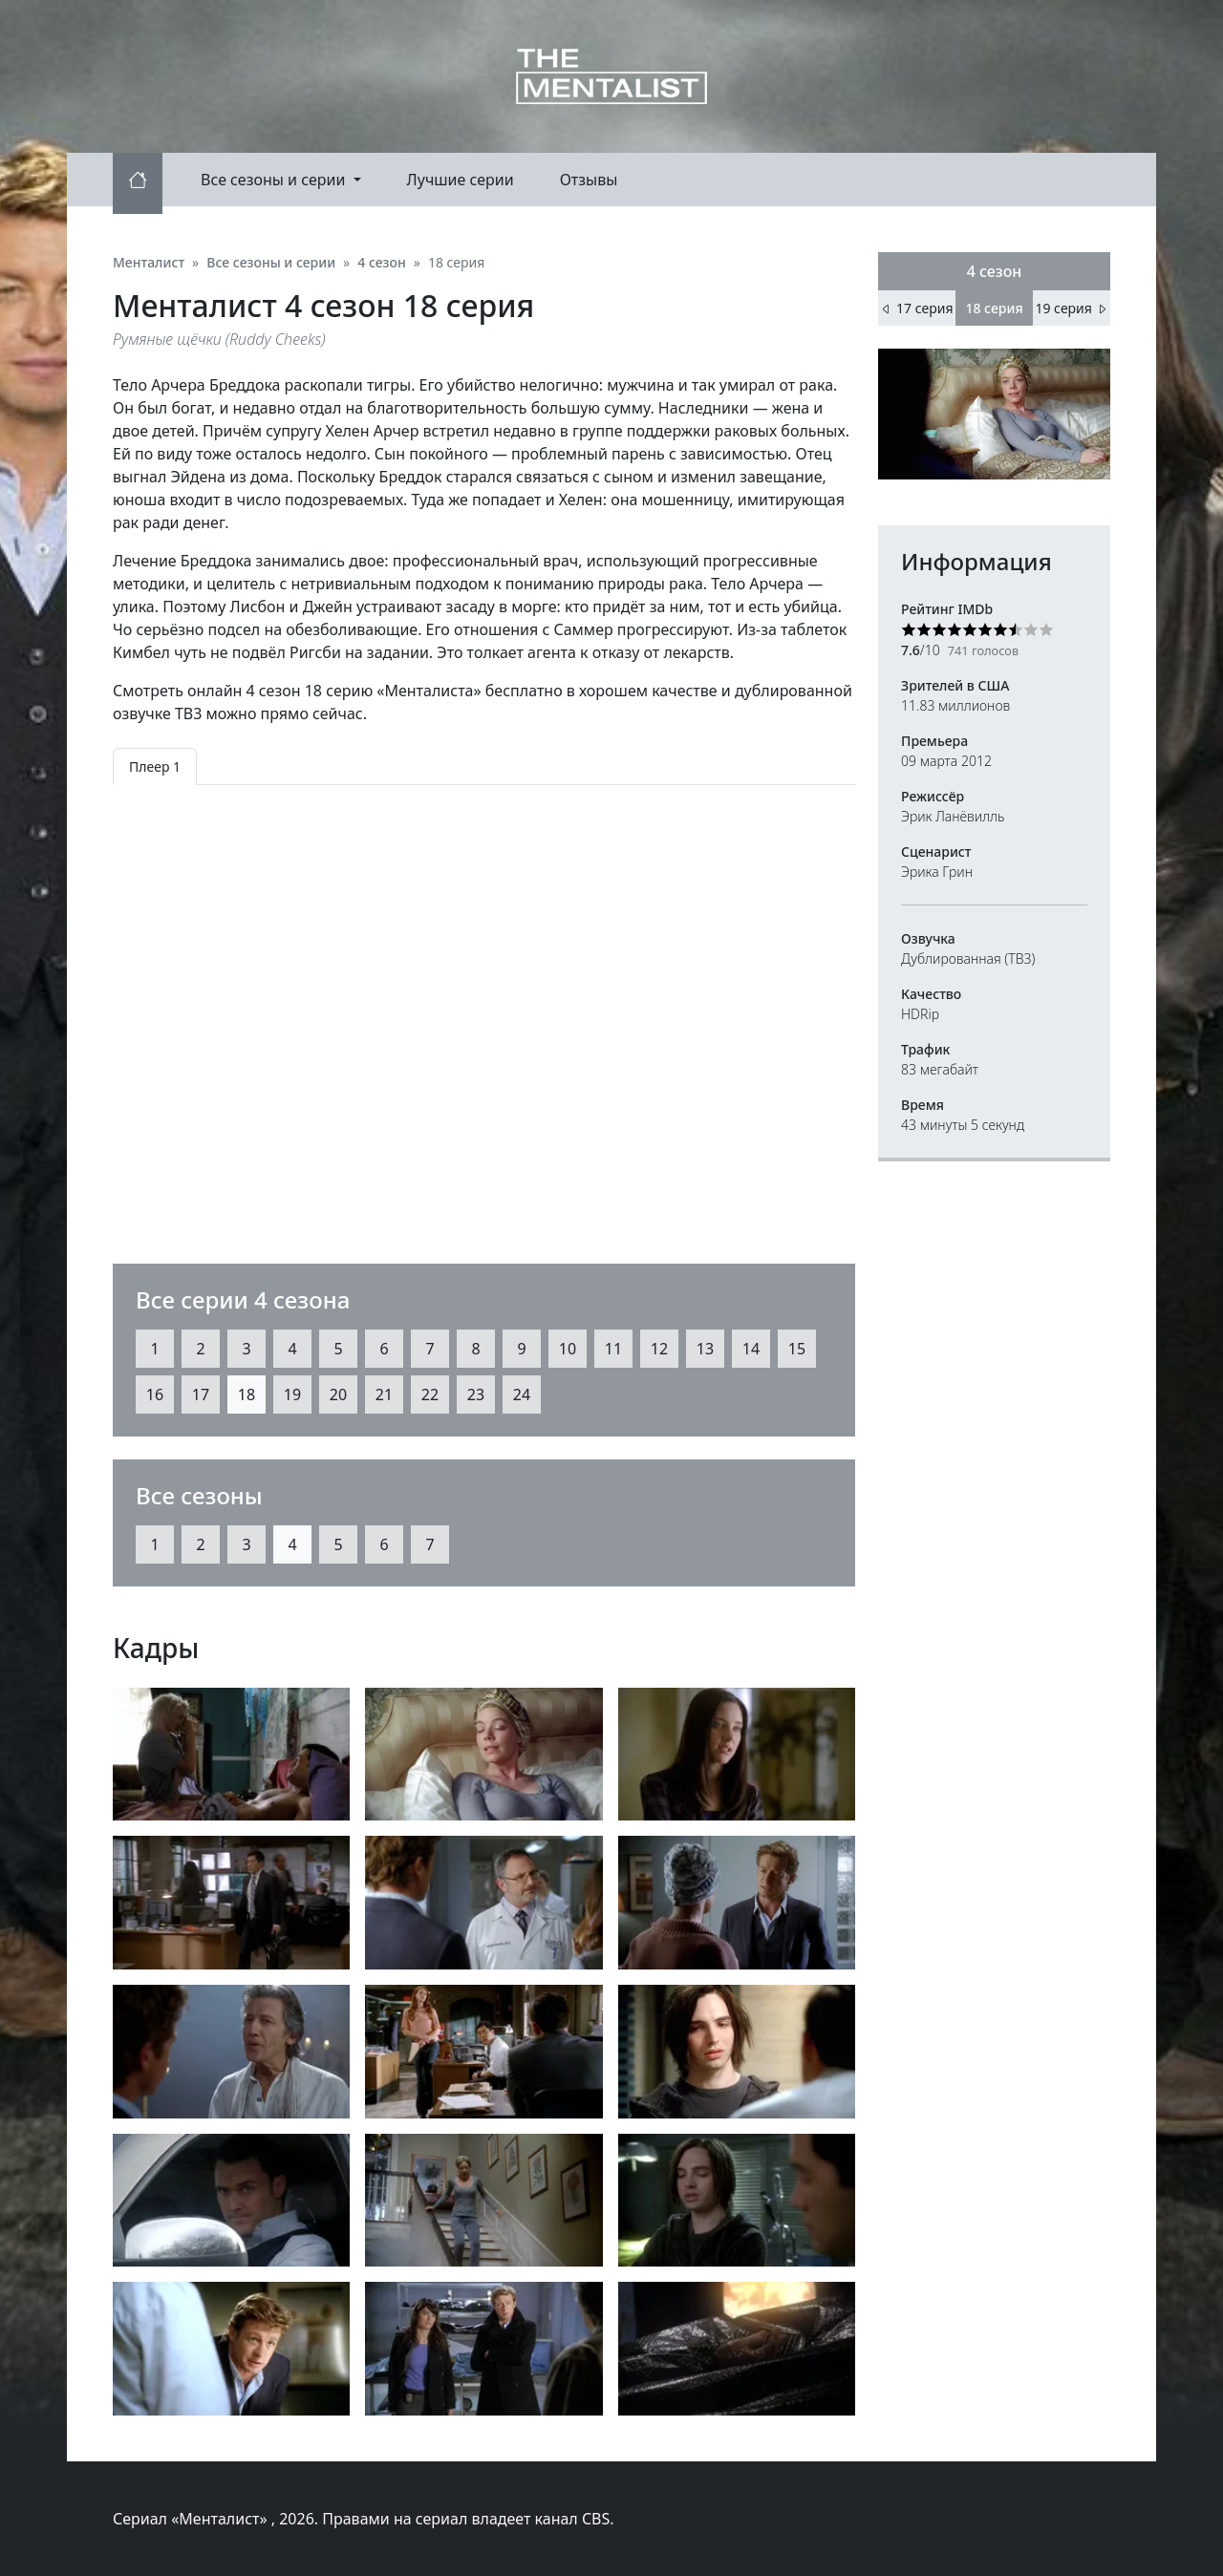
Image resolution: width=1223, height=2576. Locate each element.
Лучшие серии (460, 179)
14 (751, 1348)
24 (521, 1394)
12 (659, 1348)
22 (430, 1394)
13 (705, 1348)
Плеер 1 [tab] (155, 766)
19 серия (1071, 308)
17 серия (916, 308)
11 (613, 1348)
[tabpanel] (484, 1009)
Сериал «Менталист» (192, 2518)
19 (292, 1394)
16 (154, 1394)
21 (384, 1394)
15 (796, 1348)
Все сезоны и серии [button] (275, 179)
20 (338, 1394)
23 (475, 1394)
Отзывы (589, 179)
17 (200, 1394)
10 (567, 1348)
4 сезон (994, 271)
